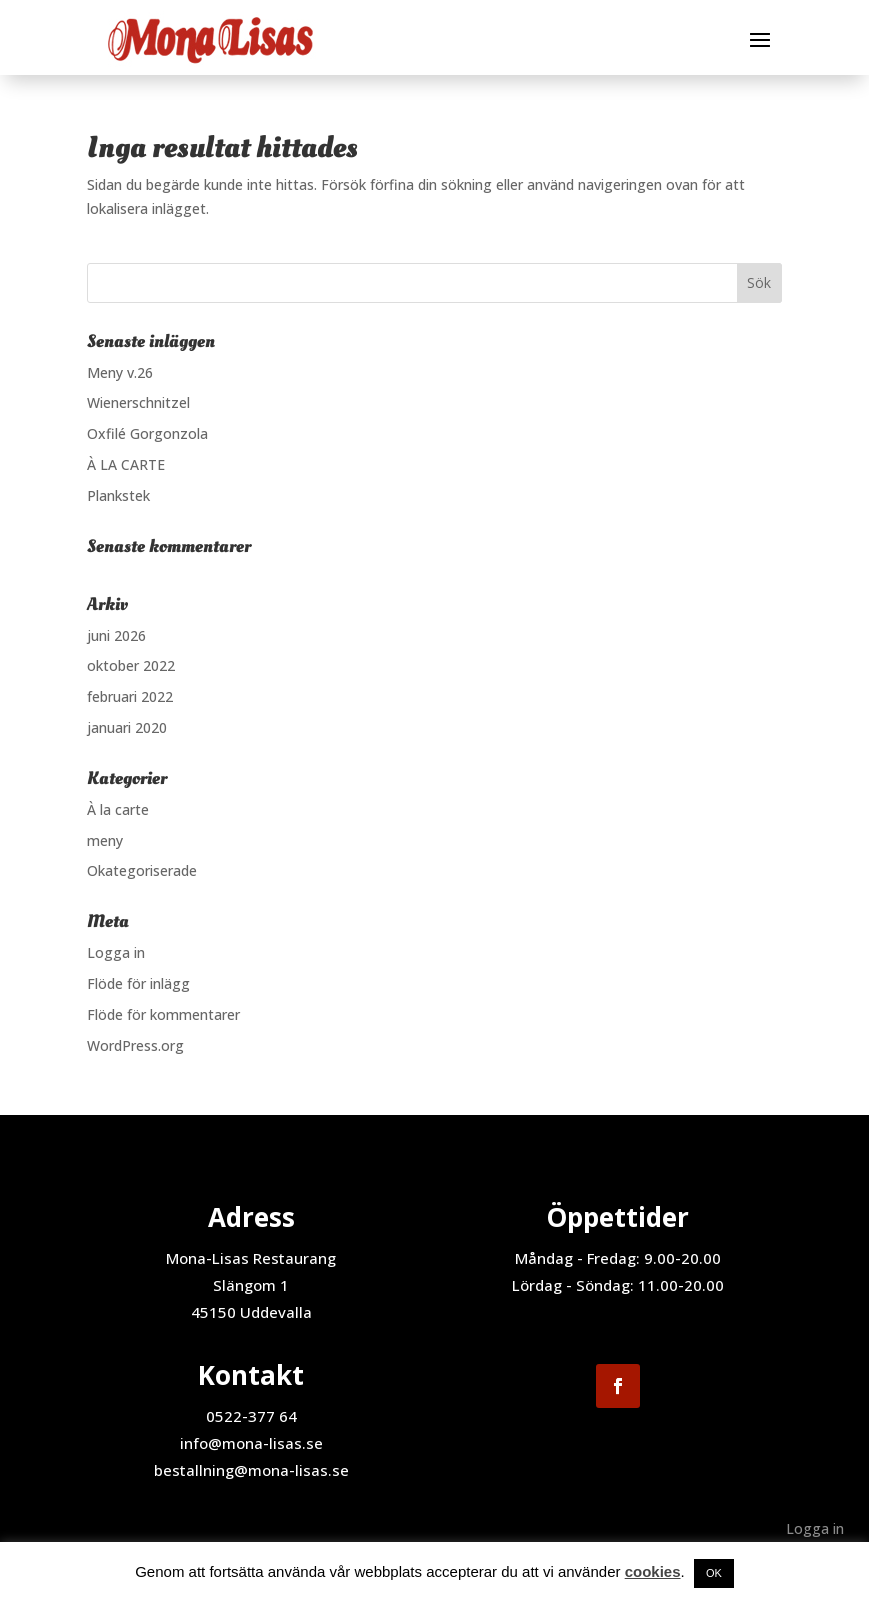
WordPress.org (135, 1045)
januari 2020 (127, 727)
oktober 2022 (131, 665)
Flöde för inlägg (138, 983)
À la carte (118, 809)
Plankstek (118, 495)
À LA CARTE (126, 464)
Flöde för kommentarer (163, 1014)
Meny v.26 (120, 372)
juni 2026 (116, 635)
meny (105, 840)
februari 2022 (130, 696)
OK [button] (714, 1573)
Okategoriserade (142, 870)
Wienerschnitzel (138, 402)
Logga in (116, 952)
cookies (653, 1571)
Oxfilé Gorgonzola (147, 433)
